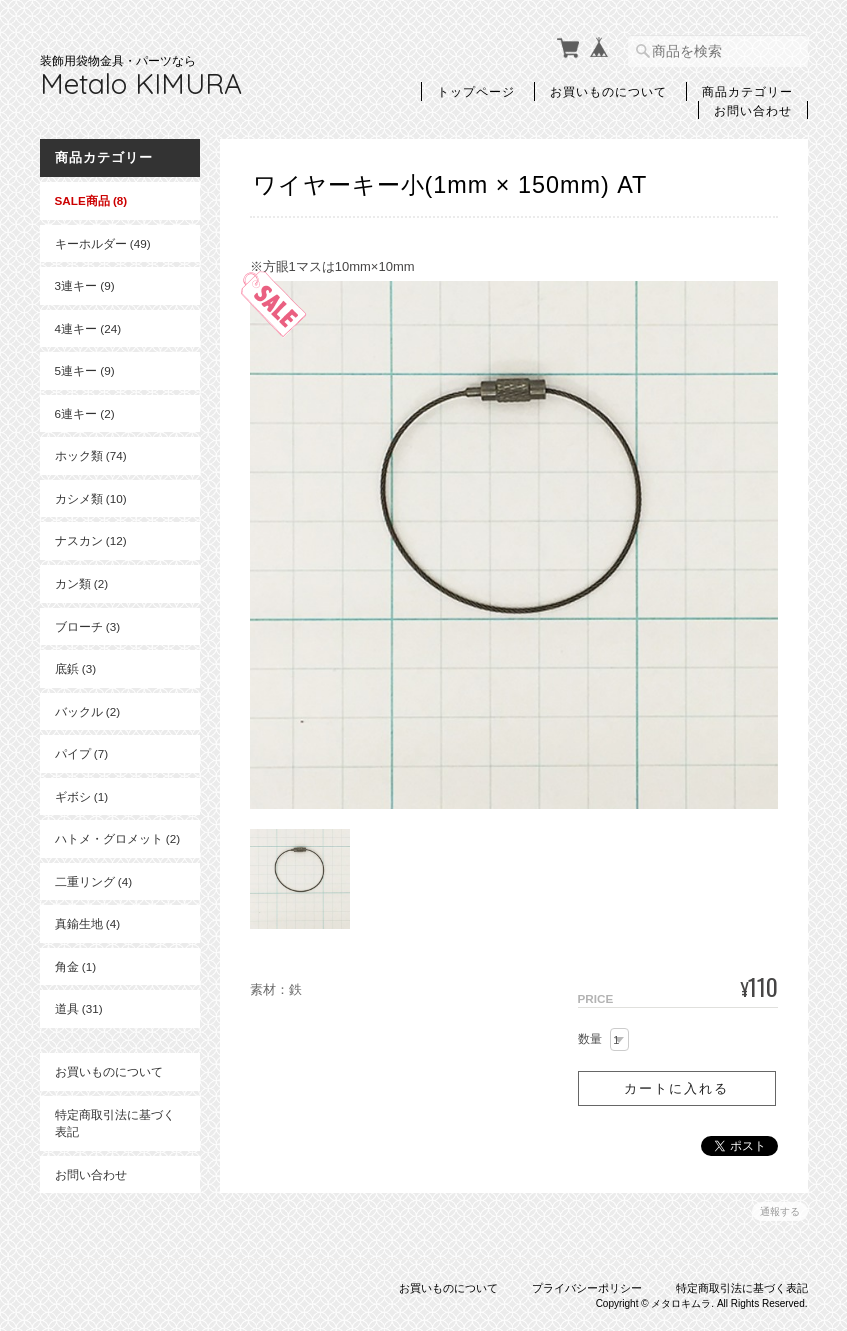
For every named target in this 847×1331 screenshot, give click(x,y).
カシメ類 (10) (91, 498)
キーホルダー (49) (103, 243)
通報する (780, 1211)
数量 (590, 1039)
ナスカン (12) (91, 540)
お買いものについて (608, 91)
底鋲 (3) (76, 668)
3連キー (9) (85, 285)
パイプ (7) (82, 753)
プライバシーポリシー (587, 1288)
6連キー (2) (85, 413)
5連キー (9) (85, 370)
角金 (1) (76, 966)
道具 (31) (79, 1008)
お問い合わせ (753, 110)
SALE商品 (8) (91, 200)
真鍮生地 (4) (88, 923)
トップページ (476, 91)
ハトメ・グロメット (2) (118, 838)
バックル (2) (88, 711)
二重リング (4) (94, 881)
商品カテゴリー (747, 91)
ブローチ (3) (88, 626)
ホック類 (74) (91, 455)
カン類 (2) (82, 583)
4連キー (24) (88, 328)
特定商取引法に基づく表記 (115, 1123)
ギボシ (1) (82, 796)
